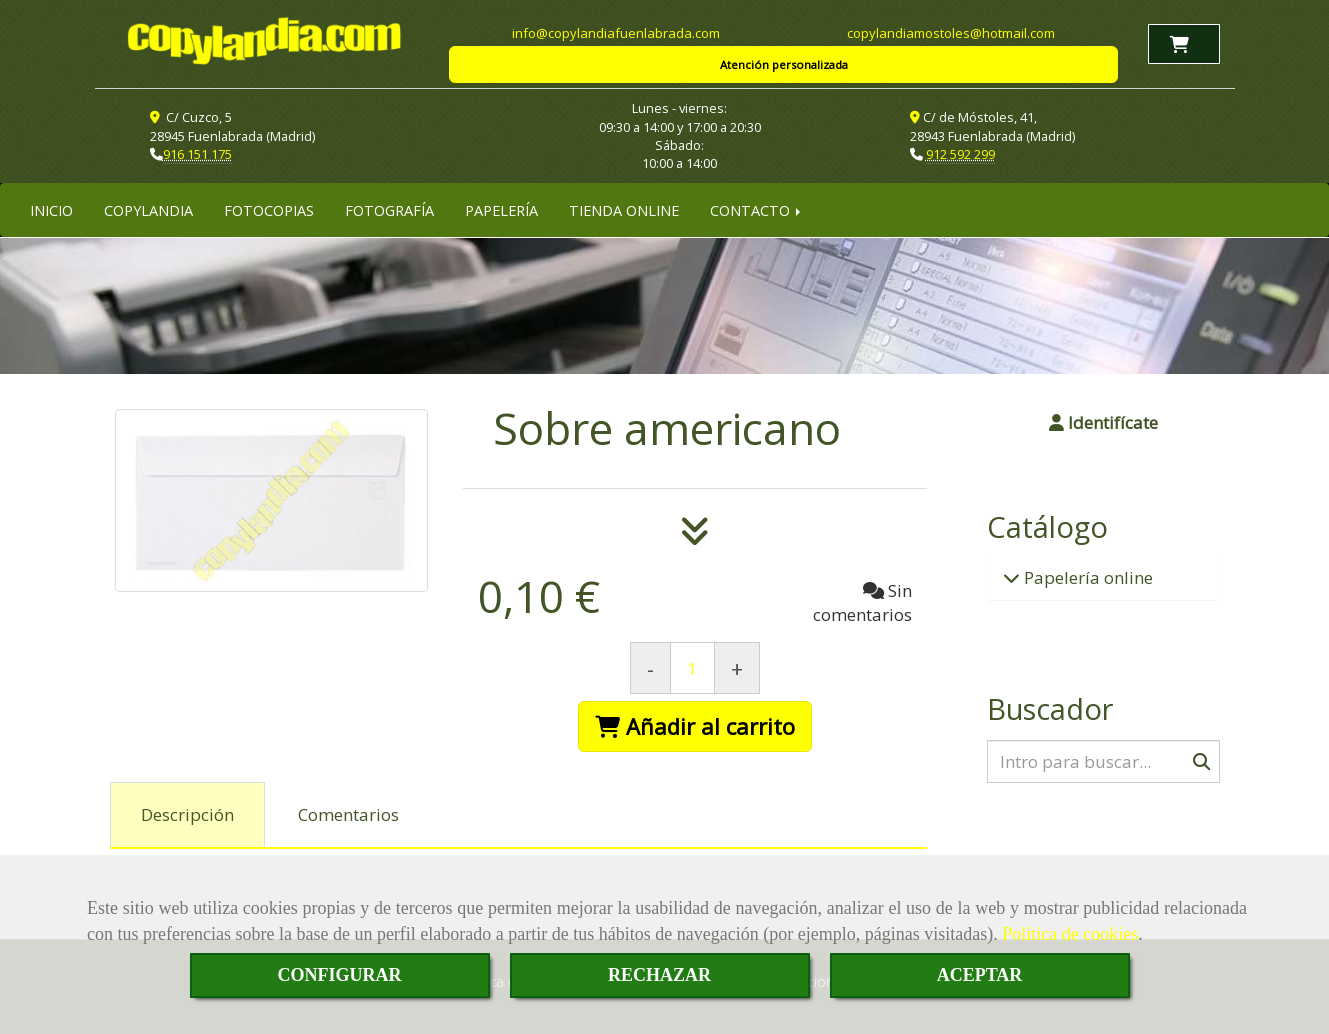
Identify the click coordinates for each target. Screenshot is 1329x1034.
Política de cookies (1070, 934)
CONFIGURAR (340, 975)
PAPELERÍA (501, 210)
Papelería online (1086, 577)
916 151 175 (197, 154)
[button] (1103, 423)
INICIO (51, 210)
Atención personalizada (784, 64)
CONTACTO (757, 210)
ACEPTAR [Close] (980, 975)
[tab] (187, 815)
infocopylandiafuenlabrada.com (616, 33)
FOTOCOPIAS (269, 210)
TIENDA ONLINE (624, 210)
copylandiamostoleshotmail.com (951, 33)
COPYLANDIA (148, 210)
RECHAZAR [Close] (659, 975)
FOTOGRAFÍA (389, 210)
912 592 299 (960, 154)
